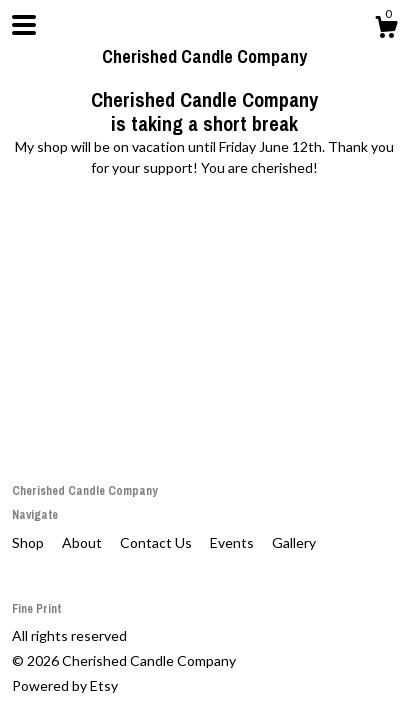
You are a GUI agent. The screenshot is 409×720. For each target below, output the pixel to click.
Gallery (294, 542)
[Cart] (386, 30)
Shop (29, 542)
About (83, 542)
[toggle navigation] (24, 25)
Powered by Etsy (65, 685)
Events (233, 542)
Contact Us (157, 542)
